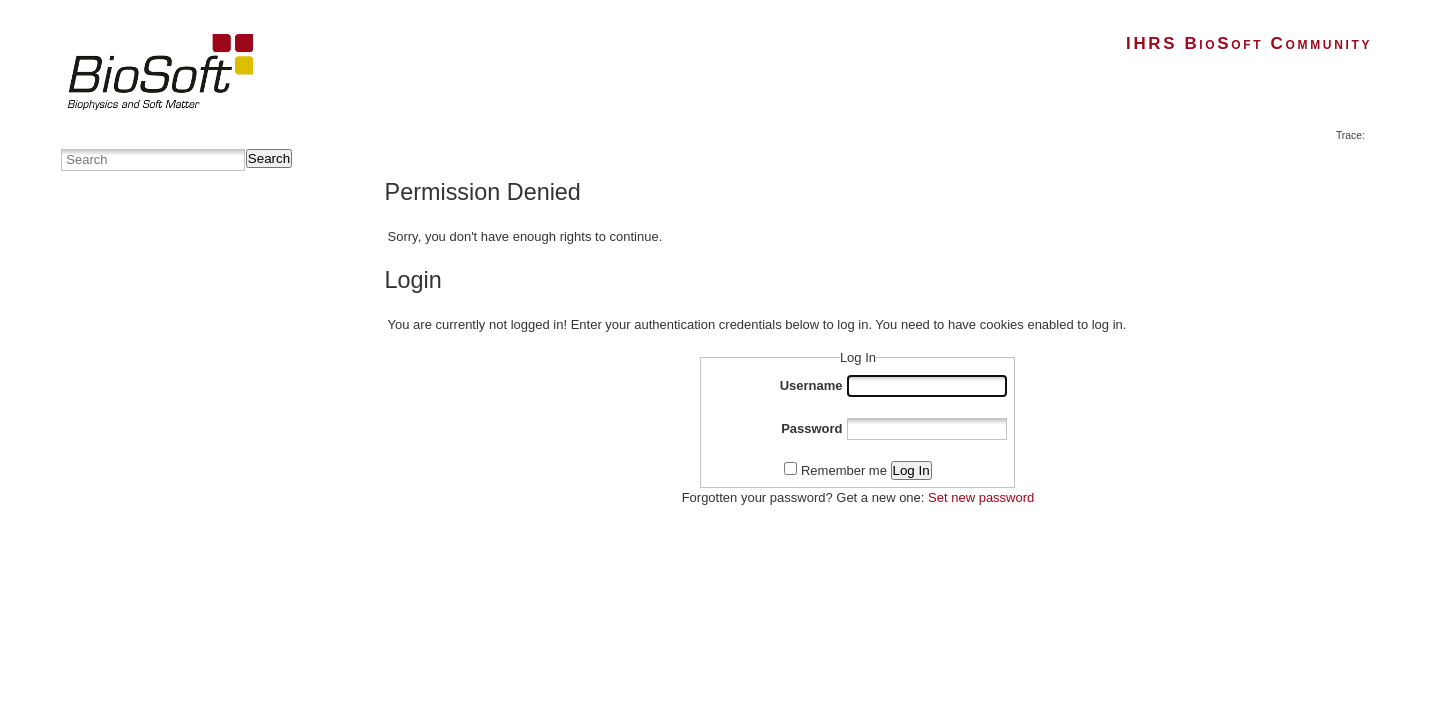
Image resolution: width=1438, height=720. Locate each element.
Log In (911, 470)
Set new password (981, 497)
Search (269, 158)
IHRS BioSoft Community (1249, 43)
